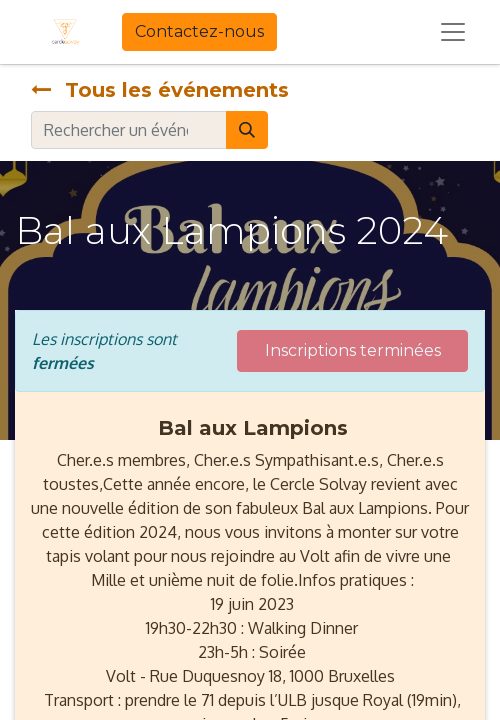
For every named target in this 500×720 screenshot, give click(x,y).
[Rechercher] (247, 130)
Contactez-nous (199, 31)
